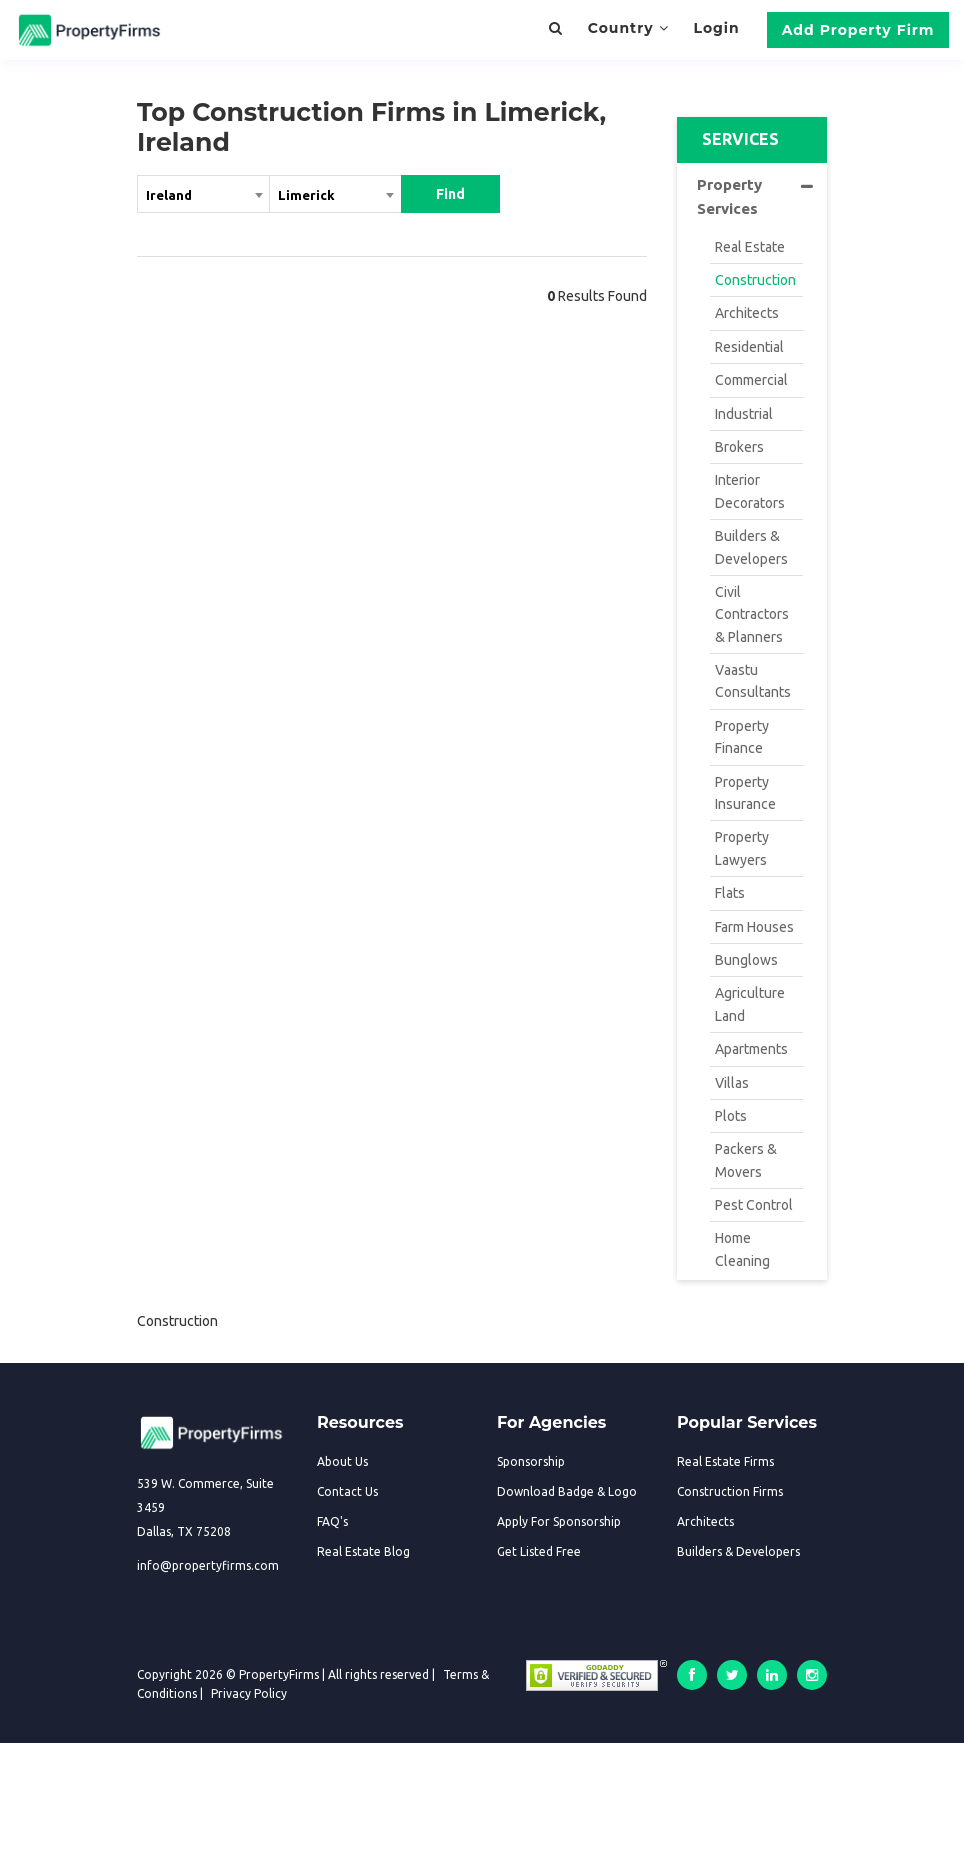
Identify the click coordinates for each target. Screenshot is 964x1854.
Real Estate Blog (363, 1551)
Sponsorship (531, 1461)
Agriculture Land (750, 1004)
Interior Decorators (750, 491)
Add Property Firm (858, 30)
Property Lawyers (742, 848)
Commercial (751, 380)
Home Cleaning (742, 1249)
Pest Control (754, 1205)
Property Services (755, 196)
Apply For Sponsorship (559, 1521)
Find (450, 194)
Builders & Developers (751, 547)
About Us (342, 1461)
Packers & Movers (746, 1160)
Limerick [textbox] (306, 195)
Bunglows (746, 960)
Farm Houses (754, 927)
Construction (755, 280)
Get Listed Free (539, 1551)
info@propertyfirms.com (208, 1565)
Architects (747, 313)
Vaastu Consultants (753, 681)
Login (716, 28)
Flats (730, 893)
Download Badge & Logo (567, 1491)
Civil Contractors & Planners (752, 614)
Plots (731, 1116)
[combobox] (203, 198)
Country (628, 28)
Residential (749, 347)
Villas (732, 1083)
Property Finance (742, 737)
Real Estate (750, 247)
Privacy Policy (249, 1693)
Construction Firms (730, 1491)
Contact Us (347, 1491)
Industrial (744, 414)
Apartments (751, 1049)
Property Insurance (745, 793)
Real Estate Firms (725, 1461)
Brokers (739, 447)
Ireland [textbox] (169, 195)
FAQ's (332, 1521)
